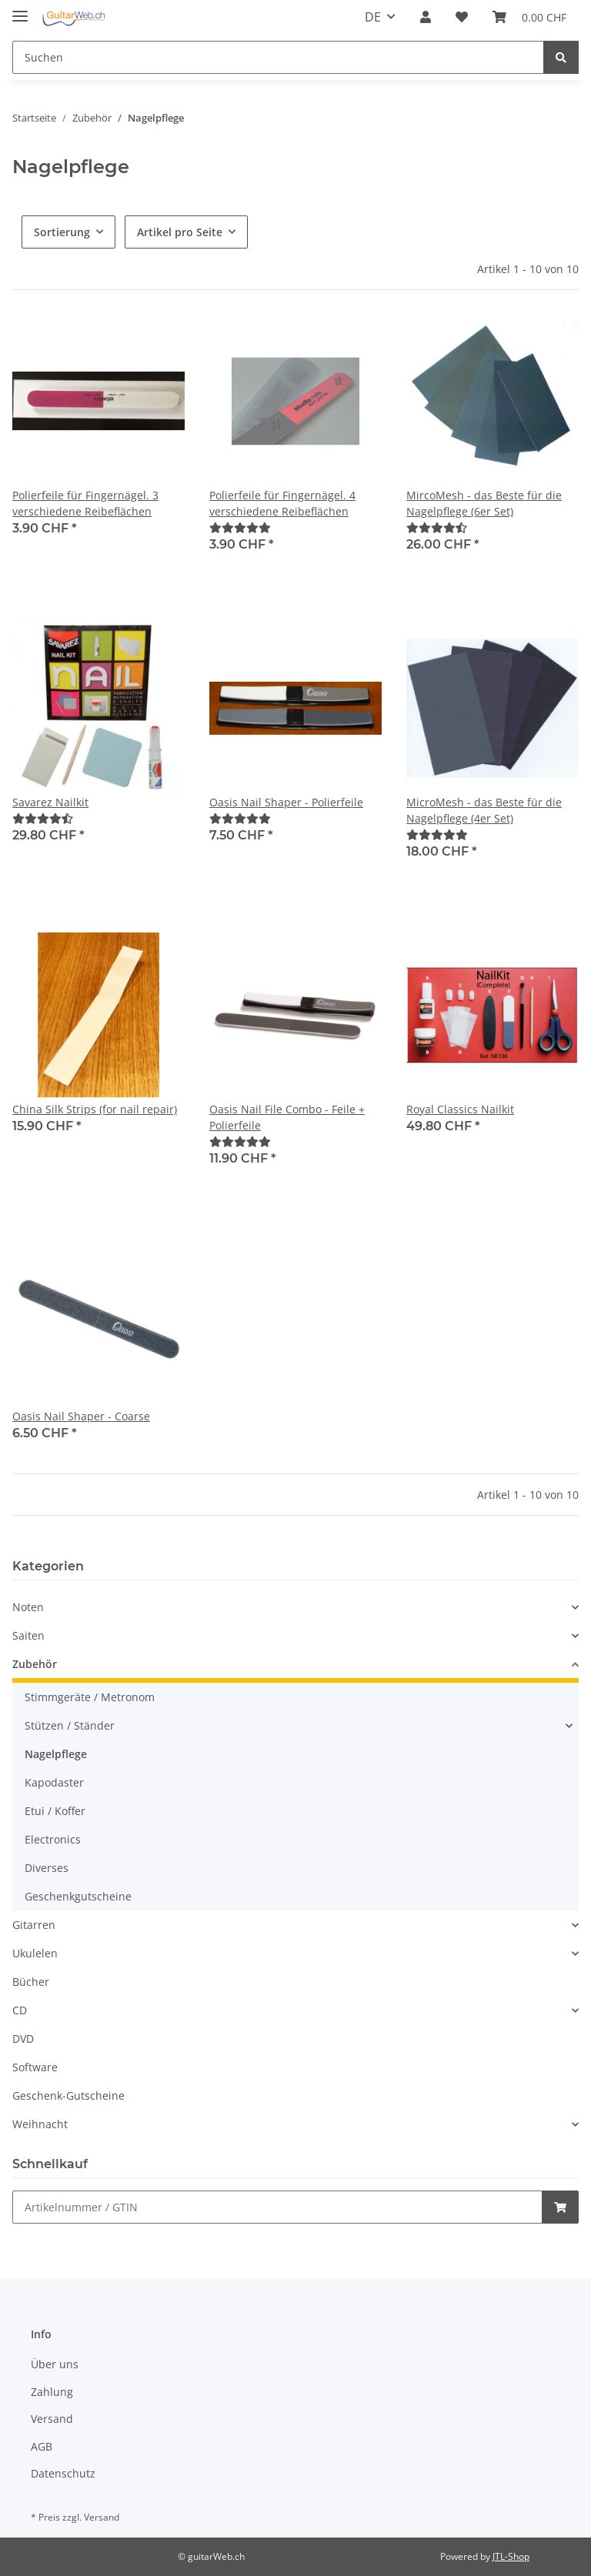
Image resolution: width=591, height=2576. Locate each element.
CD (19, 2010)
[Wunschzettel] (461, 17)
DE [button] (373, 16)
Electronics (53, 1839)
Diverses (46, 1867)
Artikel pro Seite (179, 232)
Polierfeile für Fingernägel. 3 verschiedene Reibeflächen (85, 503)
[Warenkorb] (529, 17)
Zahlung (52, 2391)
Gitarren (33, 1924)
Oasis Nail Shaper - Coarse (81, 1416)
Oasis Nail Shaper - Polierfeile (286, 802)
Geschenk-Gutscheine (68, 2095)
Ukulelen (35, 1953)
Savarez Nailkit (50, 802)
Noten (28, 1607)
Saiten (28, 1635)
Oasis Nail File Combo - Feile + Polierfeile (287, 1117)
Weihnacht (40, 2124)
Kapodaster (54, 1782)
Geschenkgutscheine (78, 1896)
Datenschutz (63, 2473)
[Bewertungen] (240, 527)
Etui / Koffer (55, 1811)
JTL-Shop (510, 2556)
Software (35, 2067)
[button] (425, 17)
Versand (52, 2418)
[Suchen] (278, 57)
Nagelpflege (56, 1754)
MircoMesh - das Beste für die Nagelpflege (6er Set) (484, 503)
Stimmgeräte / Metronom (90, 1697)
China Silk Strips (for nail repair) (94, 1109)
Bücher (30, 1981)
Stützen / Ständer (70, 1725)
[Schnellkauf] (277, 2207)
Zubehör (34, 1664)
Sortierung (62, 232)
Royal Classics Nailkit (460, 1109)
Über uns (54, 2364)
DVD (23, 2038)
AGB (41, 2446)
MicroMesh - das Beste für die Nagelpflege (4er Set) (484, 810)
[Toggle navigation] (20, 9)
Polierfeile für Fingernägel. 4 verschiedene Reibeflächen (282, 503)
